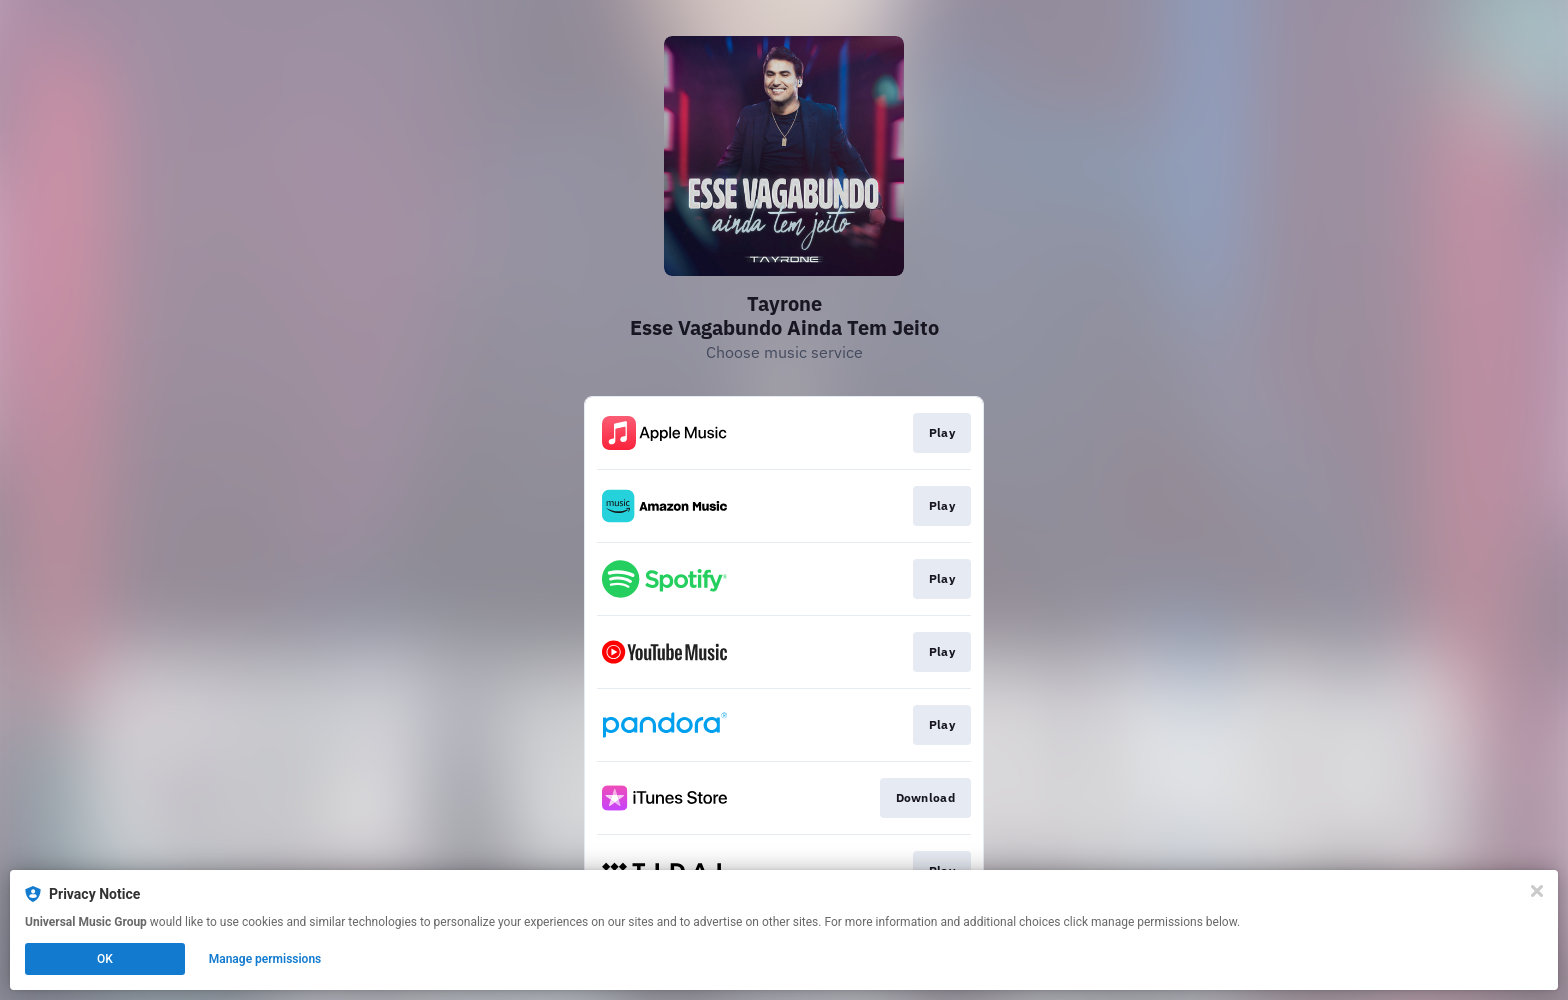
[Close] (1537, 891)
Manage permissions (265, 959)
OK (105, 959)
